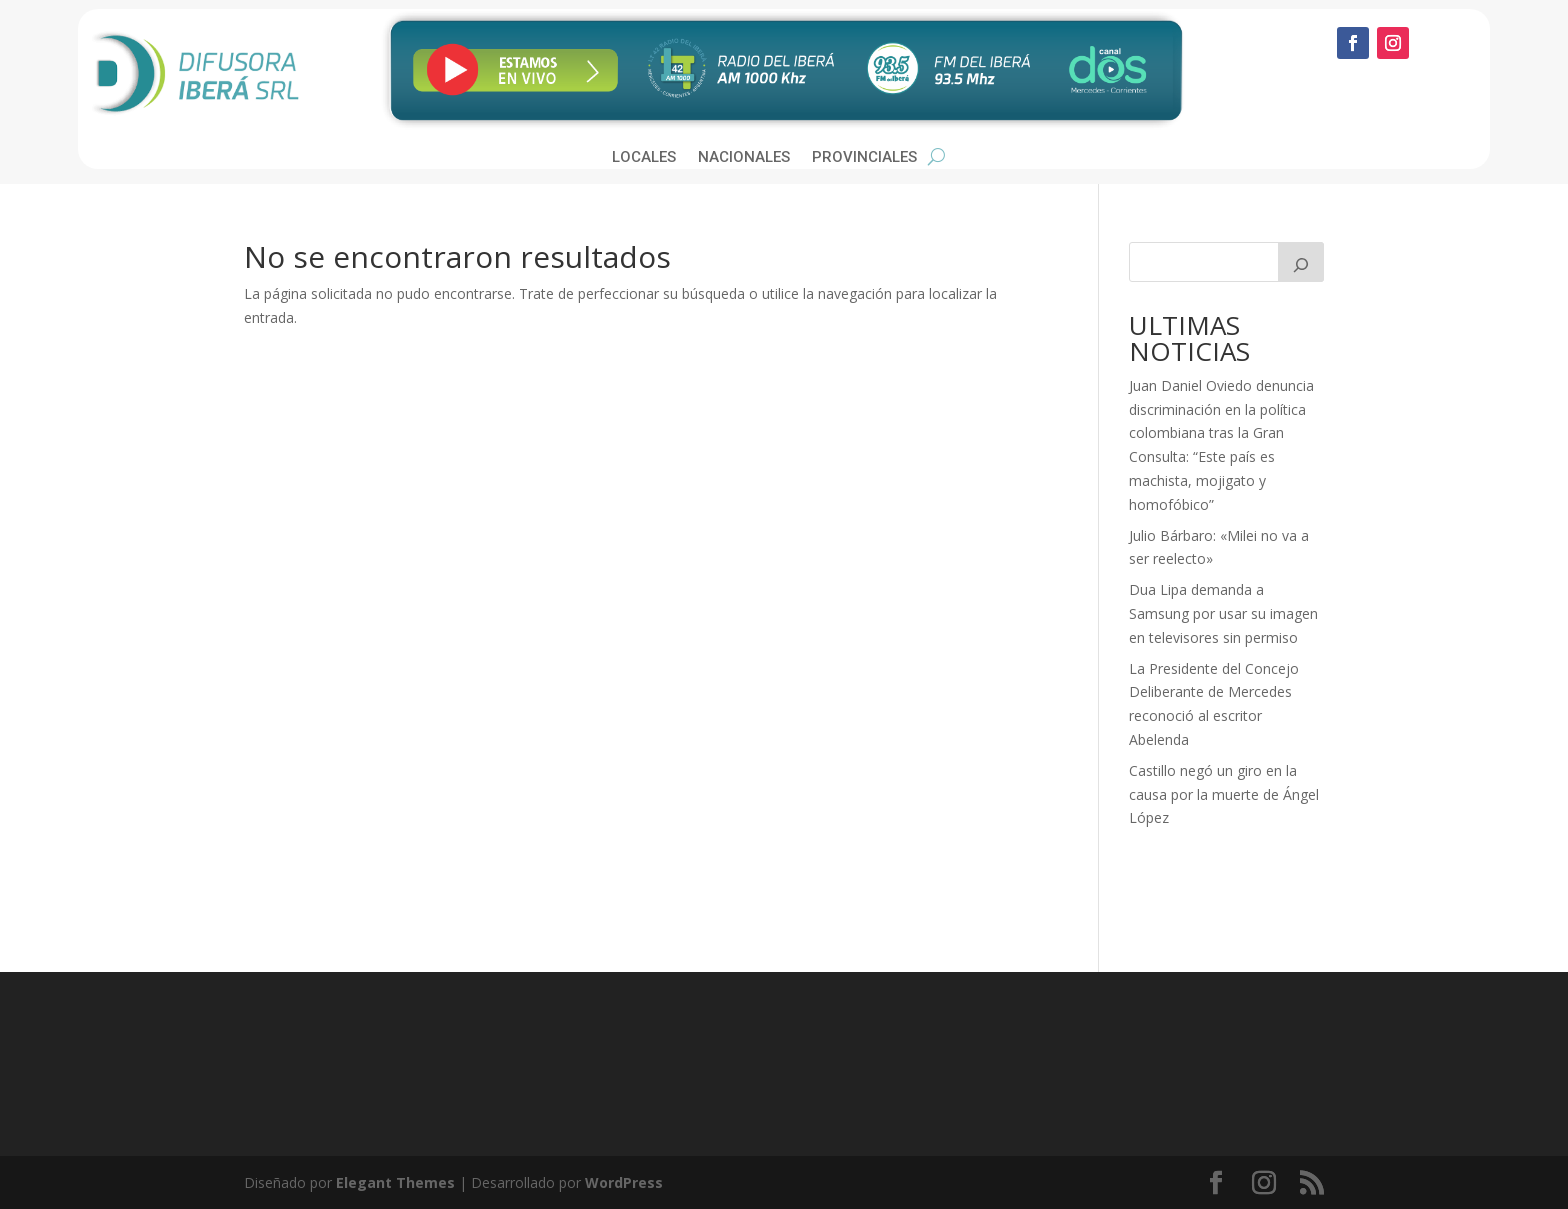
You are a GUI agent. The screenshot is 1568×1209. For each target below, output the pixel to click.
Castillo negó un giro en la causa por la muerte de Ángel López (1224, 794)
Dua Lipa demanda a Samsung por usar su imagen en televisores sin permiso (1223, 613)
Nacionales (744, 158)
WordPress (624, 1182)
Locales (644, 158)
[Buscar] (1301, 262)
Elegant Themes (395, 1182)
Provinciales (864, 158)
